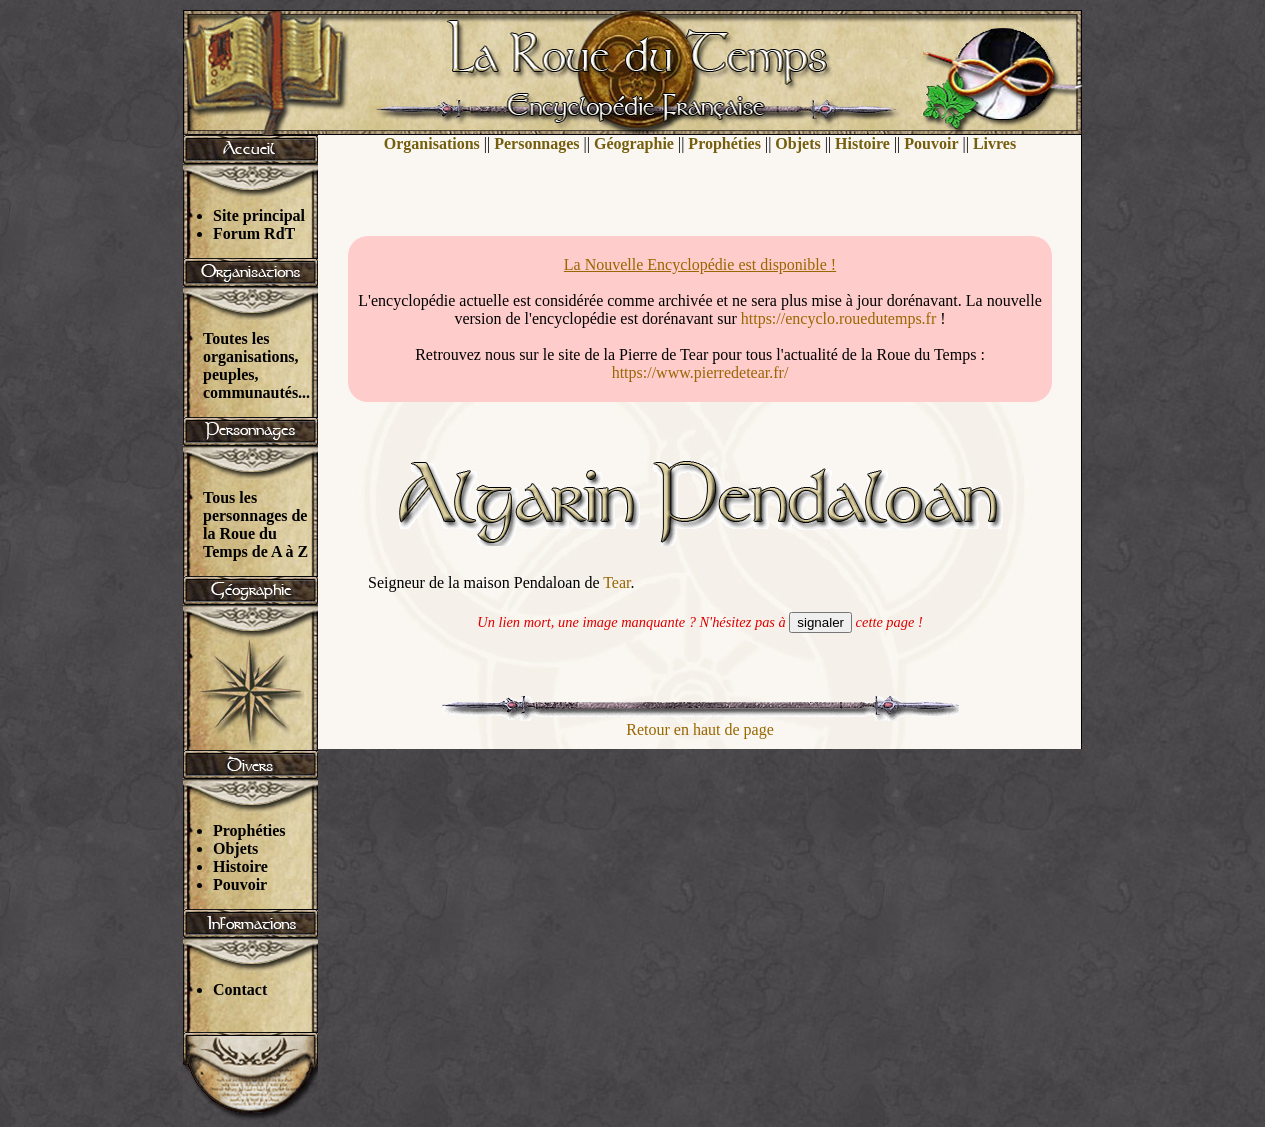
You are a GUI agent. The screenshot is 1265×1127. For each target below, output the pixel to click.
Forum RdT (254, 233)
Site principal (259, 215)
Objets (235, 848)
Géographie (634, 143)
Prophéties (249, 830)
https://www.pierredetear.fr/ (700, 372)
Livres (994, 143)
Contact (240, 989)
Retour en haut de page (700, 729)
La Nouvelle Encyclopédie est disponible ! (700, 264)
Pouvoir (240, 884)
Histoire (240, 866)
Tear (616, 582)
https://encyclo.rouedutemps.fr (839, 318)
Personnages (536, 143)
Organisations (432, 143)
